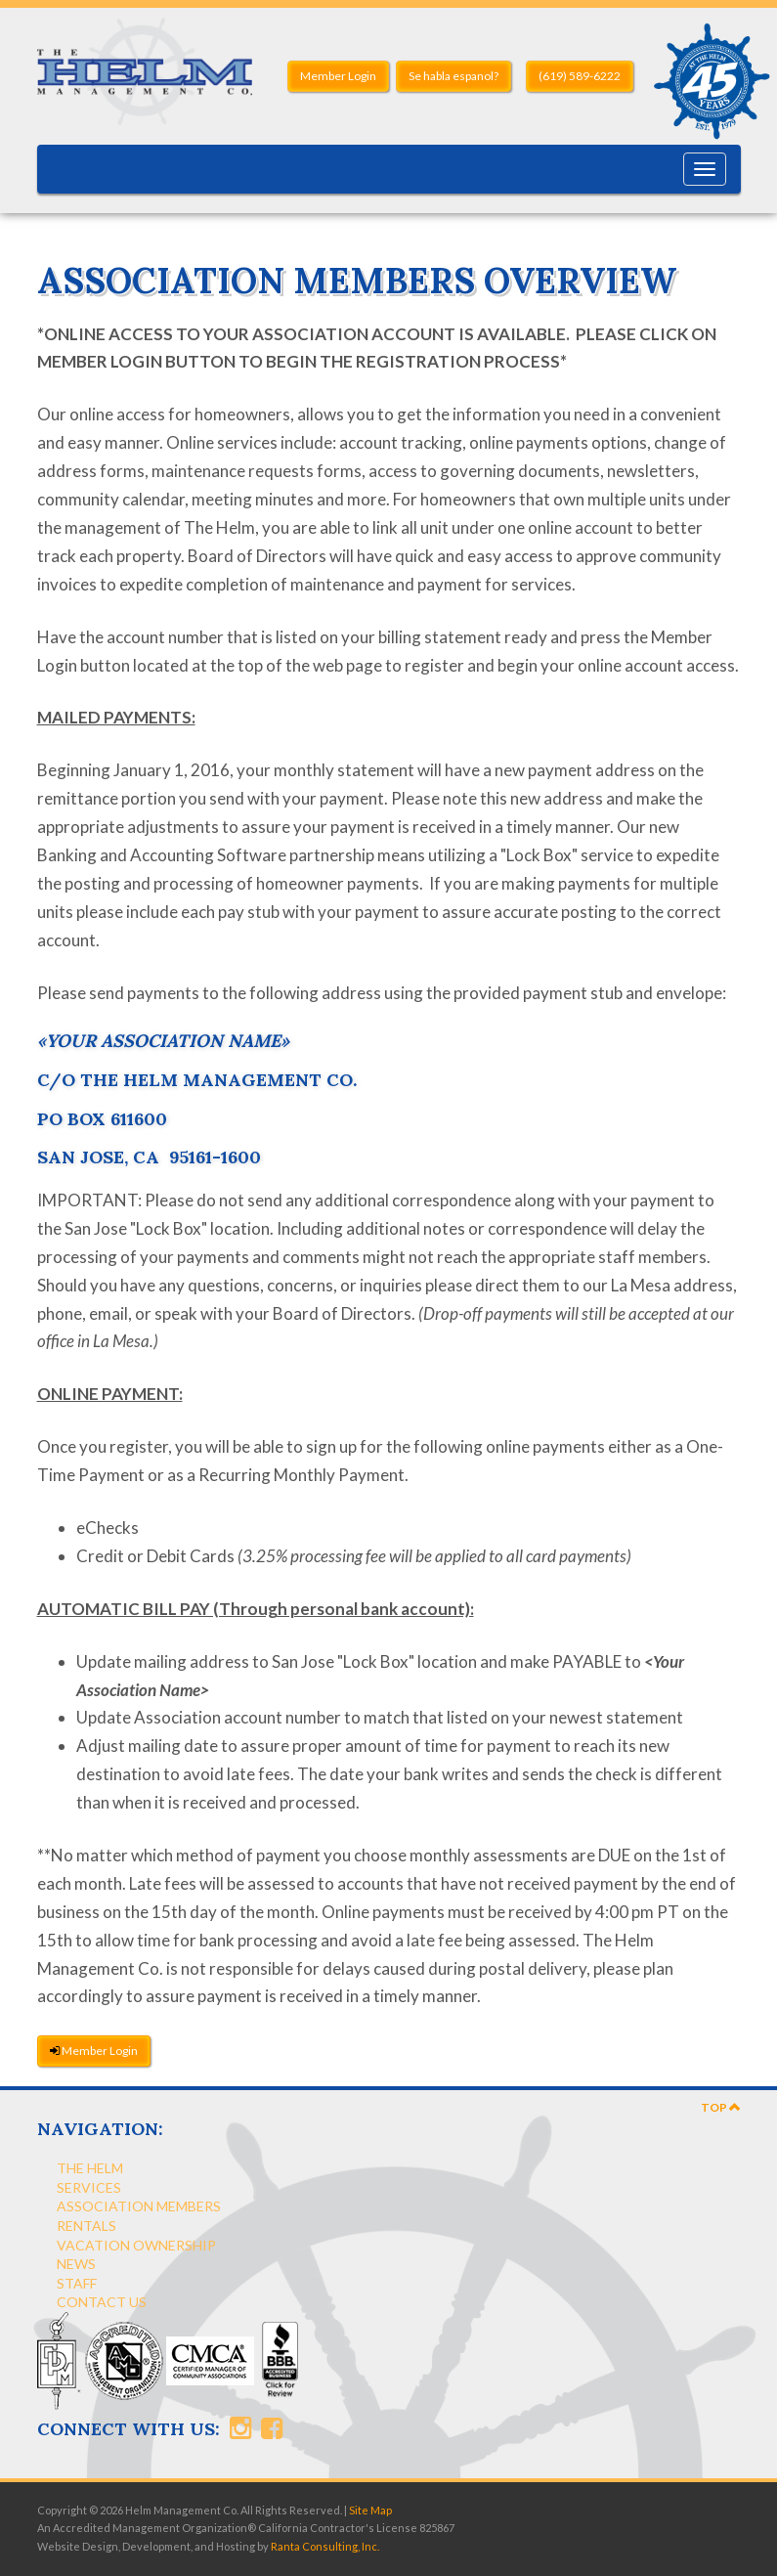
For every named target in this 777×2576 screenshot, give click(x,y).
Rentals (86, 2225)
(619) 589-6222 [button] (580, 75)
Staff (77, 2283)
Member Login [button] (338, 75)
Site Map (370, 2510)
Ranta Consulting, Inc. (325, 2546)
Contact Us (102, 2301)
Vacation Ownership (136, 2245)
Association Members (139, 2206)
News (76, 2263)
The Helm (90, 2168)
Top (721, 2107)
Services (89, 2187)
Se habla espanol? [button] (453, 75)
